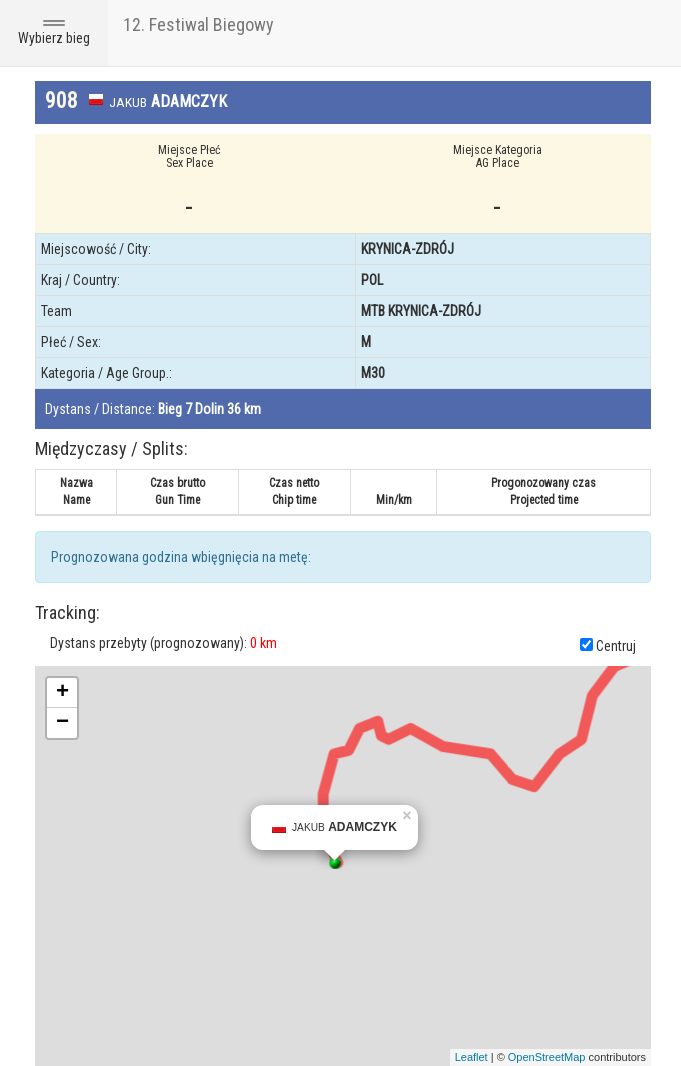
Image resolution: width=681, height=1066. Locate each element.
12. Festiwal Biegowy (198, 24)
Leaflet (471, 1057)
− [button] (62, 723)
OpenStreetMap (547, 1057)
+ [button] (62, 693)
